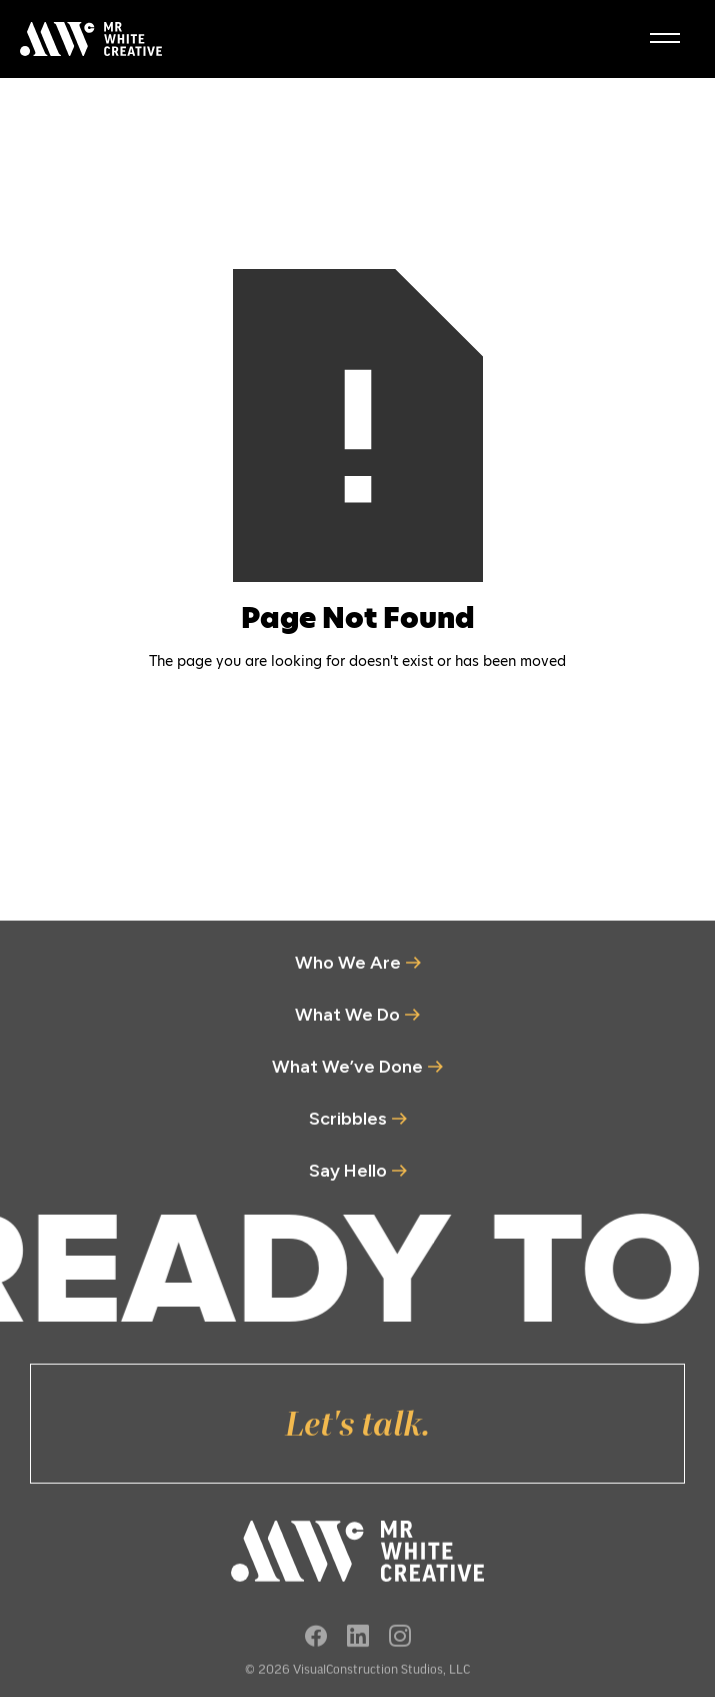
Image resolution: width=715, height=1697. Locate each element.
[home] (86, 39)
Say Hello (348, 1178)
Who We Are (348, 970)
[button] (665, 39)
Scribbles (348, 1126)
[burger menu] (665, 38)
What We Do (347, 1022)
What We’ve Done (347, 1074)
